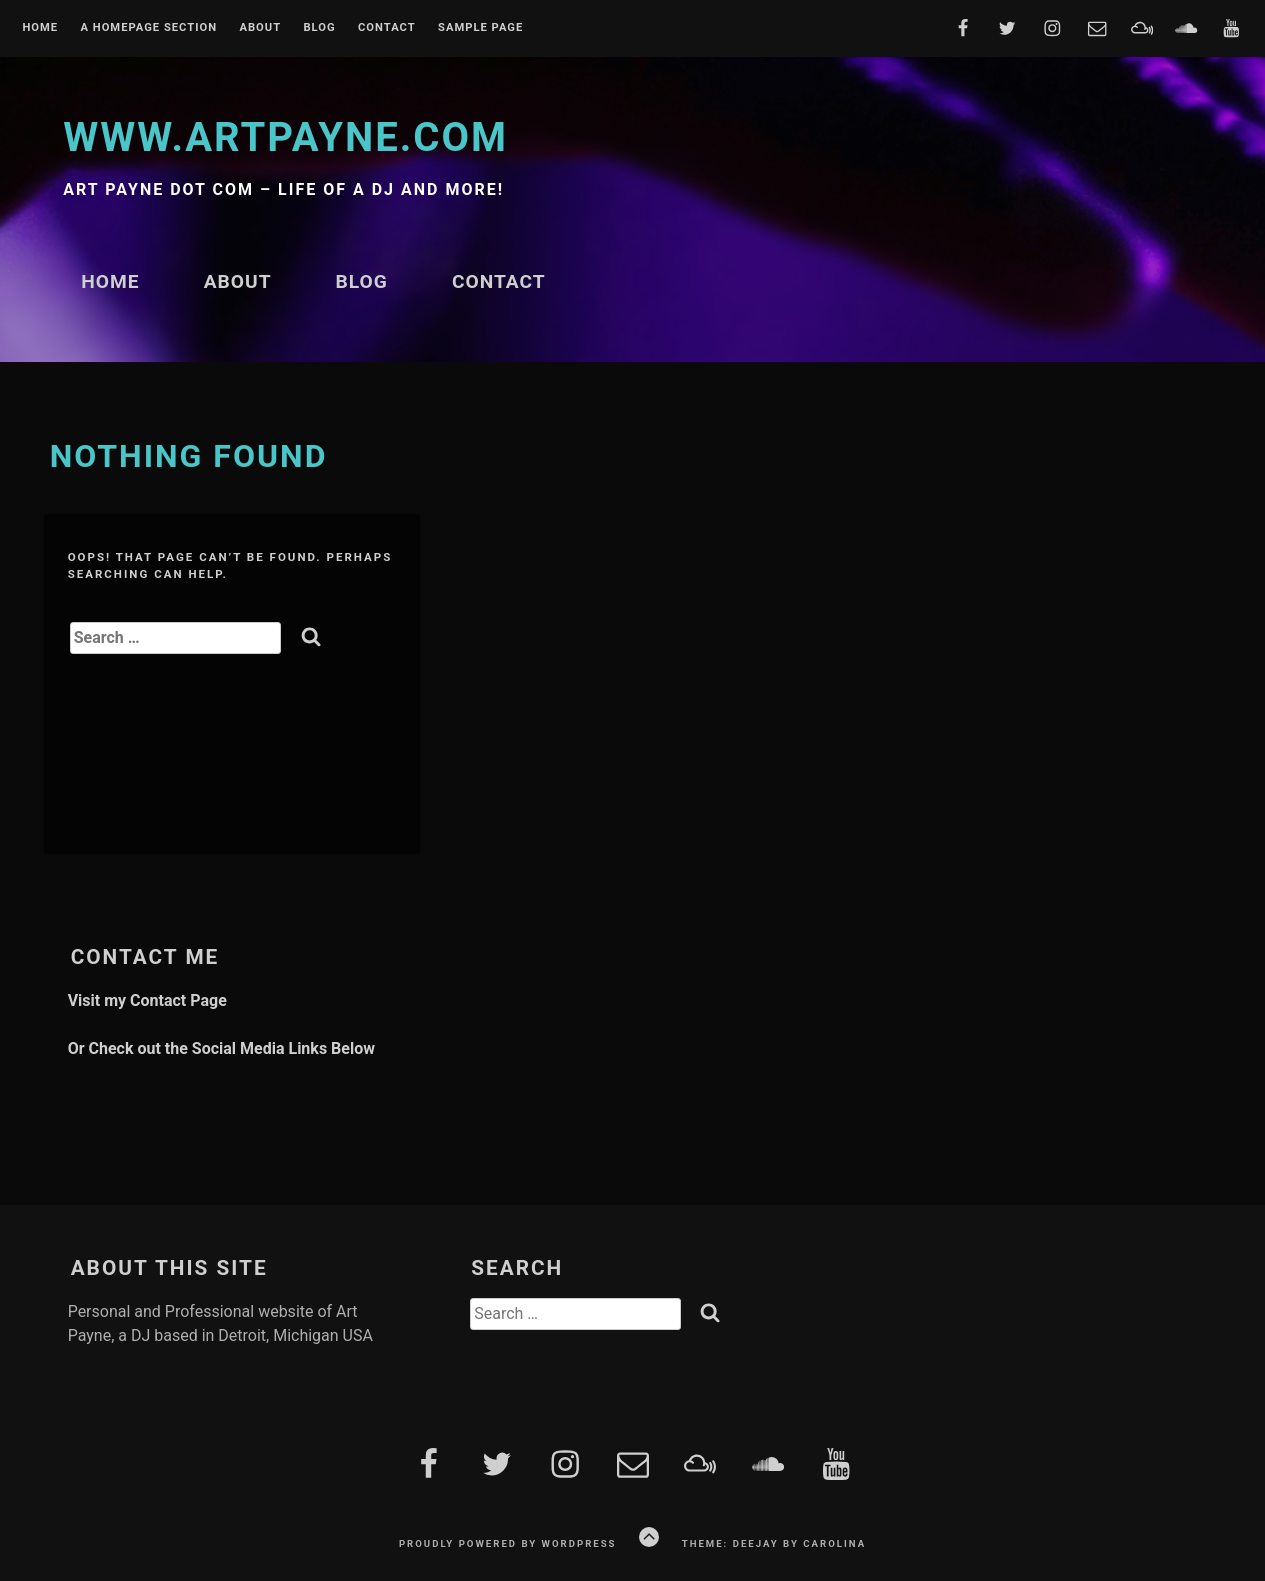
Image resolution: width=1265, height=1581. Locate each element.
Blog (319, 28)
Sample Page (480, 28)
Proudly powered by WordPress (508, 1543)
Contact (387, 28)
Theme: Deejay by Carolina (774, 1543)
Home (40, 28)
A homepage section (148, 28)
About (260, 28)
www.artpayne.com (285, 137)
